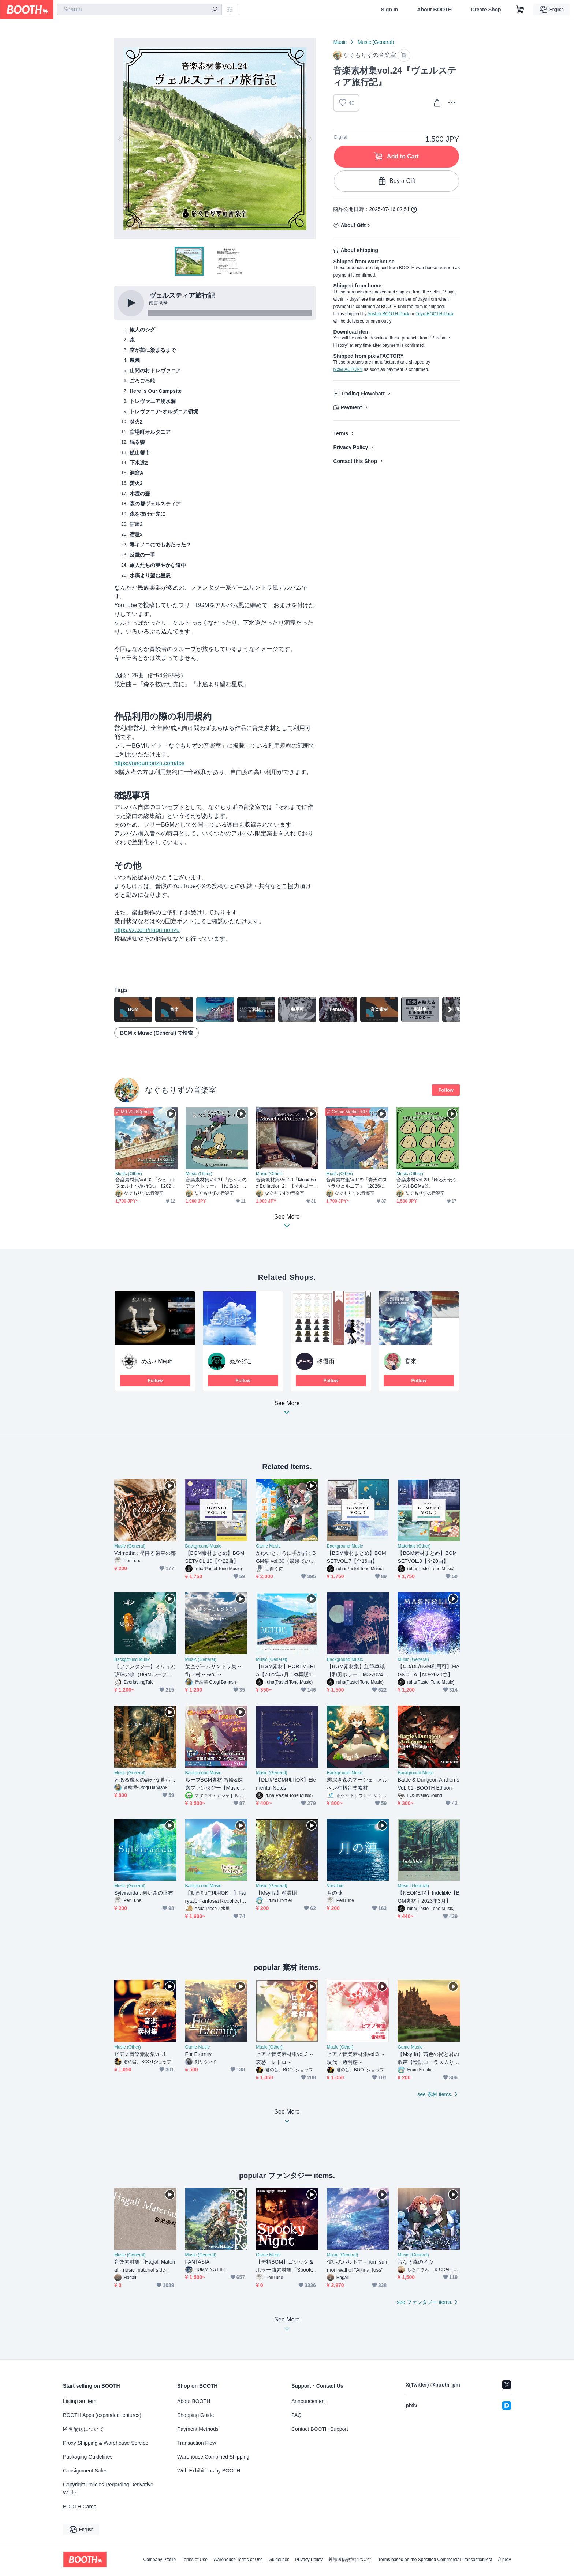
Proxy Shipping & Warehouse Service (105, 2443)
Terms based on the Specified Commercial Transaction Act (435, 2559)
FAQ (296, 2415)
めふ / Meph (156, 1361)
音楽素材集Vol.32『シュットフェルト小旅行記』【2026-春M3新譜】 (145, 1183)
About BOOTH (434, 9)
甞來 (411, 1361)
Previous (120, 138)
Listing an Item (79, 2401)
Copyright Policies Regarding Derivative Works (108, 2489)
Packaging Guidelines (87, 2457)
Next (310, 138)
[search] (214, 10)
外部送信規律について (350, 2559)
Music (340, 42)
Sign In (389, 9)
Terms (340, 433)
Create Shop (486, 9)
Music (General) (376, 42)
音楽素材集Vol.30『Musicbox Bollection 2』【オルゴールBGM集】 (287, 1183)
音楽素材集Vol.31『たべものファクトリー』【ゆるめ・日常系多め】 (216, 1183)
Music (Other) (128, 1174)
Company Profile (159, 2559)
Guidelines (279, 2559)
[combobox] (139, 9)
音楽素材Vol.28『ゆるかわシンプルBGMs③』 (427, 1183)
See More (287, 1409)
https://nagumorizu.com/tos (149, 763)
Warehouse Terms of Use (238, 2559)
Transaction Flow (196, 2443)
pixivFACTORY (347, 369)
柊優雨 (326, 1361)
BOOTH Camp (79, 2506)
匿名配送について (83, 2429)
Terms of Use (195, 2559)
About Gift (352, 225)
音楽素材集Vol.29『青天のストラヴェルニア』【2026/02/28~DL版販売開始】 (357, 1183)
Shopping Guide (195, 2415)
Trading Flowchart (362, 393)
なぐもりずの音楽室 (180, 1090)
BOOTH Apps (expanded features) (102, 2415)
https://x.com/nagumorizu (147, 930)
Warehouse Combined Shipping (213, 2457)
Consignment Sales (85, 2471)
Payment (351, 407)
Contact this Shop (355, 461)
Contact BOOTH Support (319, 2429)
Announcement (308, 2401)
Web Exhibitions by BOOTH (208, 2471)
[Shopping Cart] (520, 9)
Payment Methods (198, 2429)
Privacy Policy (350, 447)
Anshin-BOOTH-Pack (388, 313)
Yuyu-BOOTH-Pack (434, 313)
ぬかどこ (241, 1361)
